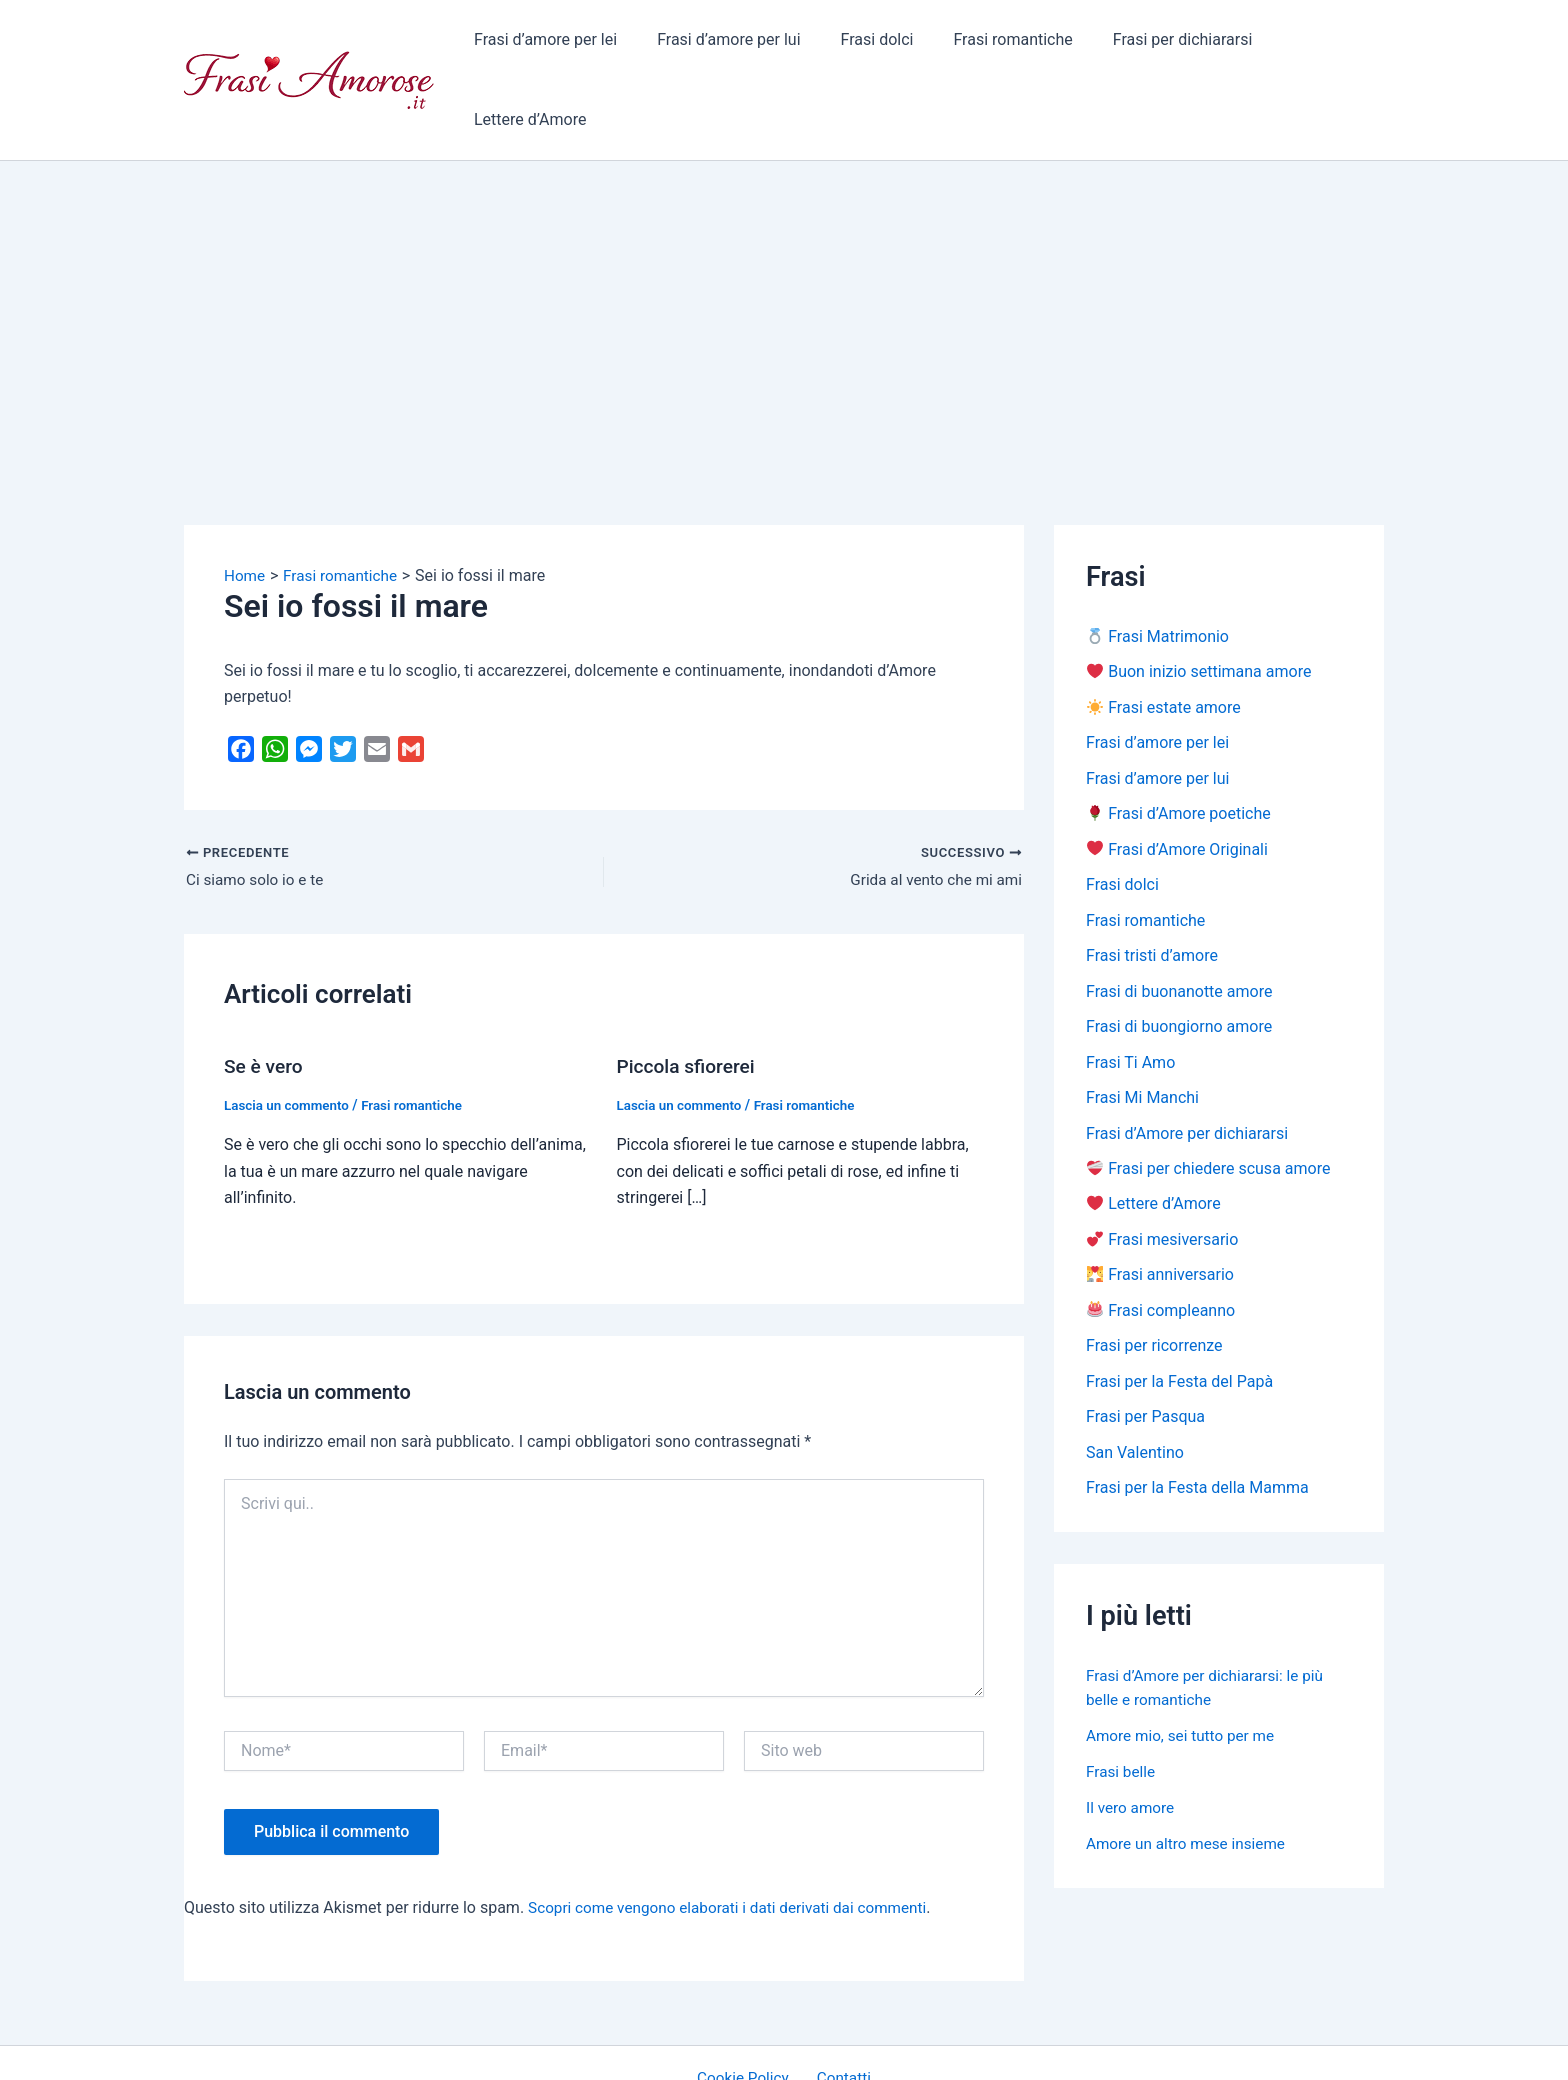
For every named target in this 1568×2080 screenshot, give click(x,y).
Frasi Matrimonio (1158, 566)
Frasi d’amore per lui (723, 44)
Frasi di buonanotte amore (1179, 926)
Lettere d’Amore (1312, 44)
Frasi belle (1122, 1714)
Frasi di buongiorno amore (1179, 962)
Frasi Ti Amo (1130, 998)
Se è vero (265, 998)
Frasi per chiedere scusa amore (1208, 1106)
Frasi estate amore (1164, 638)
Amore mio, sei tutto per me (1184, 1678)
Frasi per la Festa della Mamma (1197, 1430)
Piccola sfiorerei (689, 998)
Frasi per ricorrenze (1154, 1286)
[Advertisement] (784, 241)
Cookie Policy (748, 2009)
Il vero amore (1132, 1750)
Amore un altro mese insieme (1190, 1786)
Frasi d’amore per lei (548, 44)
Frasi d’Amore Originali (1177, 782)
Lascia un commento (289, 1036)
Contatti (840, 2009)
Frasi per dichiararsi (1154, 44)
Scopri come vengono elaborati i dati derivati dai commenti (736, 1838)
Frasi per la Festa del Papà (1179, 1322)
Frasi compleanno (1161, 1250)
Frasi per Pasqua (1145, 1358)
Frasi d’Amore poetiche (1179, 746)
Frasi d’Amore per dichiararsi (1187, 1070)
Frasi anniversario (1160, 1214)
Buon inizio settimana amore (1199, 602)
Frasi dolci (864, 44)
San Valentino (1135, 1394)
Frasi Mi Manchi (1142, 1034)
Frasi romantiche (992, 44)
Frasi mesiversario (1162, 1178)
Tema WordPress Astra (949, 2046)
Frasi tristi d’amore (1152, 890)
